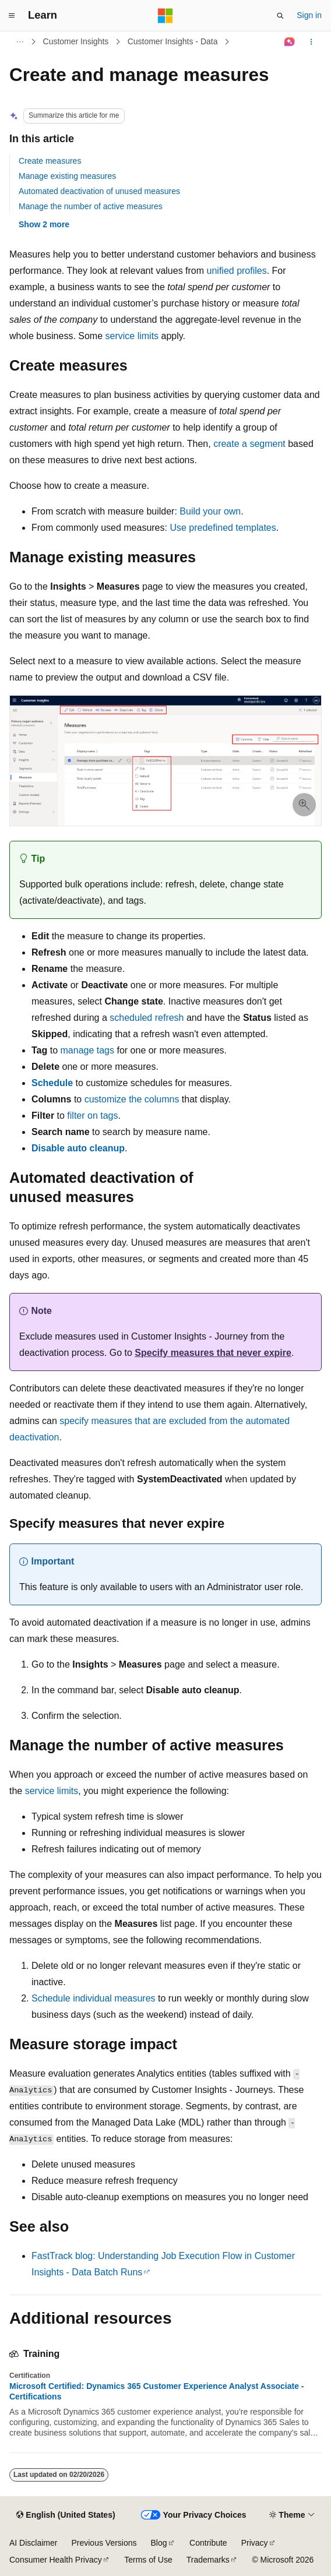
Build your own (210, 511)
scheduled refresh (147, 1018)
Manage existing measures (67, 176)
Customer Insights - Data (173, 41)
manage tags (88, 1050)
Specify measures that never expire (213, 1353)
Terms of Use (148, 2559)
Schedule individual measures (93, 1998)
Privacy (254, 2542)
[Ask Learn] (290, 42)
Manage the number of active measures (91, 206)
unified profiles (237, 271)
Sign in (309, 15)
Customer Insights (76, 41)
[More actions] (311, 42)
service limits (132, 336)
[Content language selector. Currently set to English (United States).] (65, 2515)
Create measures (50, 160)
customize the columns (131, 1099)
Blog (159, 2542)
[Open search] (280, 15)
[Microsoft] (165, 15)
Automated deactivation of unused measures (99, 191)
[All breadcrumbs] (19, 42)
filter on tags (92, 1115)
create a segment (249, 444)
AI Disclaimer (33, 2542)
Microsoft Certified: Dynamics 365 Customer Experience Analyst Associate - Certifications (156, 2391)
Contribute (208, 2542)
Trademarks (208, 2559)
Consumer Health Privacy (55, 2559)
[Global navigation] (11, 15)
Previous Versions (103, 2542)
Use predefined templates (223, 528)
